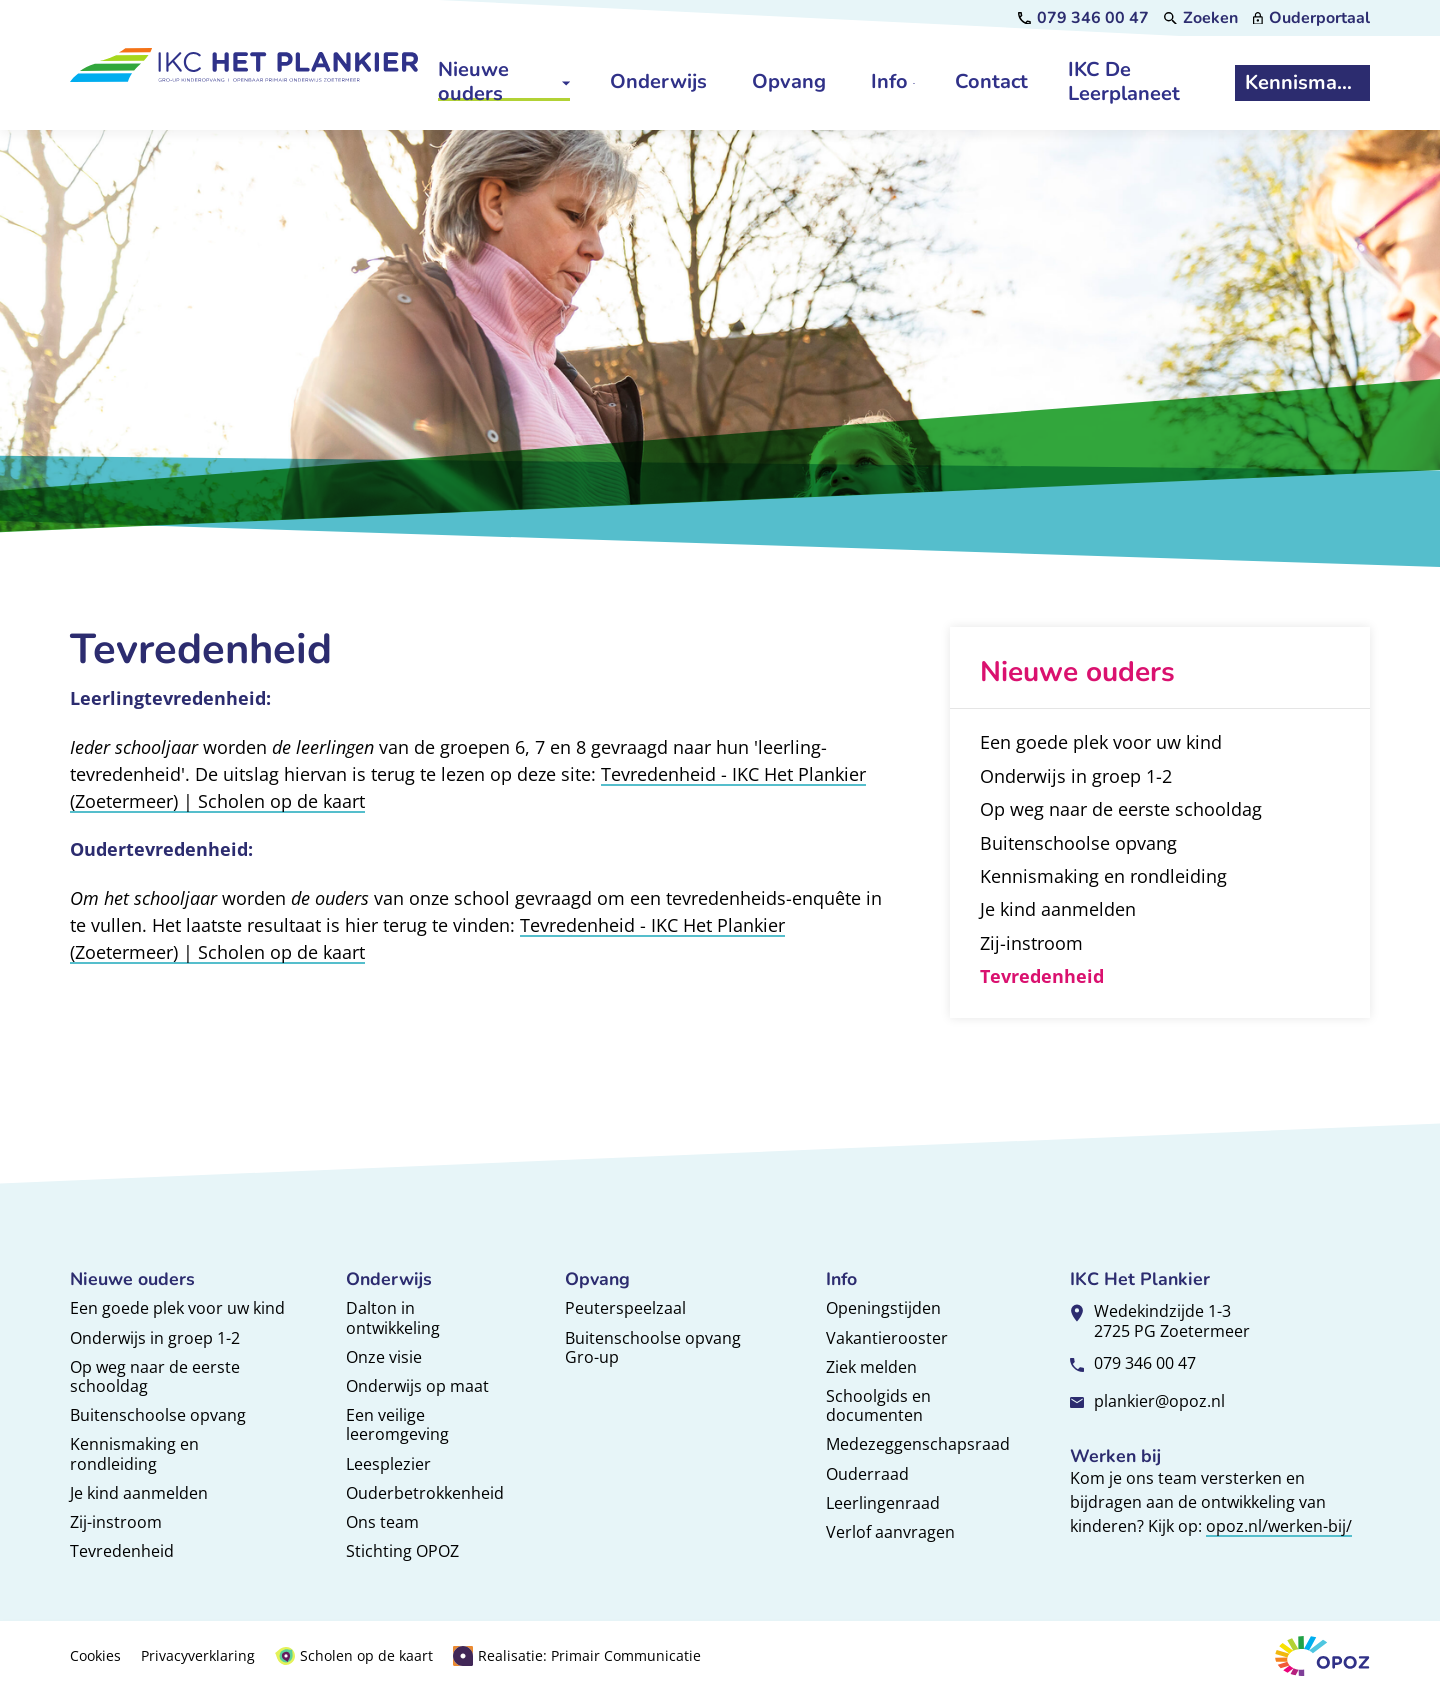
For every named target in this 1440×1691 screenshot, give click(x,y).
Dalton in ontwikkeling (393, 1317)
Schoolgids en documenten (878, 1405)
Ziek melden (871, 1367)
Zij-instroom (116, 1522)
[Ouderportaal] (1311, 18)
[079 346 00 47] (1083, 18)
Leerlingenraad (883, 1503)
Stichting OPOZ (402, 1551)
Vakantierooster (887, 1338)
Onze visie (384, 1357)
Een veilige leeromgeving (397, 1424)
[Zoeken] (1201, 18)
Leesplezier (388, 1464)
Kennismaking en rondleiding (134, 1453)
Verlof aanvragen (890, 1532)
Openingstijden (883, 1308)
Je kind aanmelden (139, 1493)
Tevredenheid (122, 1551)
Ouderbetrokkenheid (425, 1493)
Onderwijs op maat (417, 1386)
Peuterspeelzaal (625, 1308)
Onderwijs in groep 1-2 (155, 1338)
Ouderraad (867, 1474)
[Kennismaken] (1302, 83)
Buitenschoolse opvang (158, 1415)
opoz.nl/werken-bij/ (1279, 1526)
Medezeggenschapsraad (918, 1444)
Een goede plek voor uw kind (177, 1308)
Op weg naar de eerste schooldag (155, 1376)
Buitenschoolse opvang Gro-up (653, 1347)
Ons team (382, 1522)
